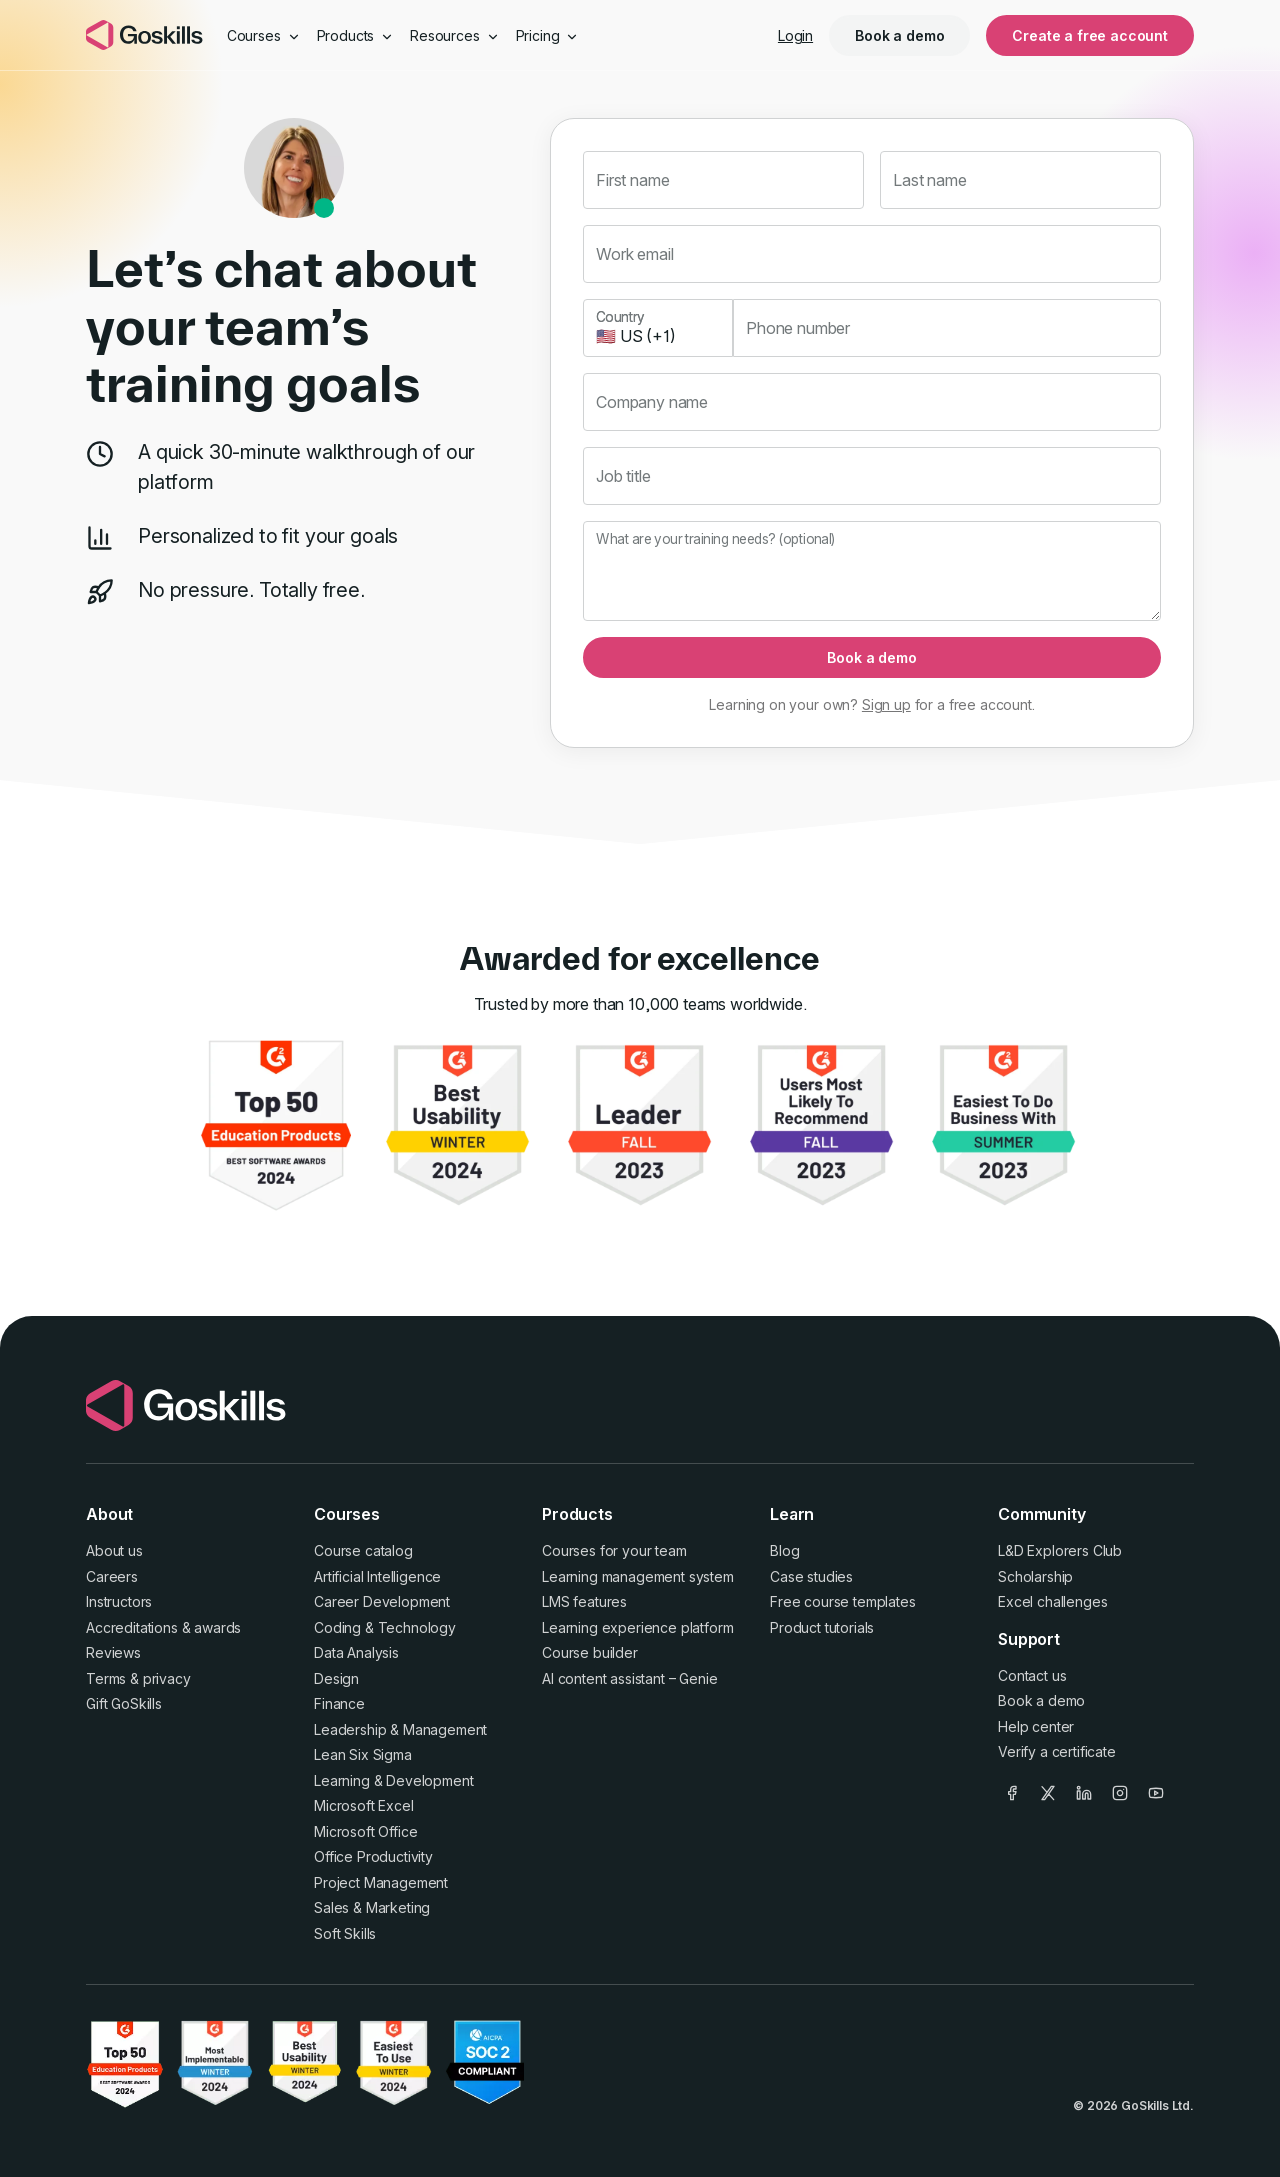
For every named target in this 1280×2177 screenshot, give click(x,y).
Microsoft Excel (364, 1805)
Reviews (113, 1652)
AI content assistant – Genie (630, 1678)
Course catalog (363, 1550)
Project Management (381, 1882)
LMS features (584, 1601)
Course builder (590, 1652)
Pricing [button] (548, 35)
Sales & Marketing (372, 1907)
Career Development (382, 1601)
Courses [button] (264, 35)
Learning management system (638, 1576)
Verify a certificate (1057, 1751)
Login (795, 35)
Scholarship (1035, 1576)
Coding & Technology (385, 1627)
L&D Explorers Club (1060, 1550)
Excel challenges (1052, 1601)
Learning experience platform (638, 1627)
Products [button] (356, 35)
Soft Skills (345, 1933)
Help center (1036, 1726)
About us (114, 1550)
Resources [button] (454, 35)
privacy (167, 1678)
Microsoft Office (365, 1831)
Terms (106, 1678)
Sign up (886, 704)
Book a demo (899, 35)
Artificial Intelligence (377, 1576)
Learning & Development (393, 1780)
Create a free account (1090, 35)
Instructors (119, 1601)
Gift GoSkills (124, 1703)
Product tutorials (822, 1627)
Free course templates (843, 1601)
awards (217, 1627)
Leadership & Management (400, 1729)
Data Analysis (356, 1652)
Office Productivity (373, 1856)
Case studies (811, 1576)
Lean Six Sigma (363, 1754)
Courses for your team (614, 1550)
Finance (339, 1703)
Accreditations (132, 1627)
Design (336, 1678)
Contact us (1032, 1675)
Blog (784, 1550)
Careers (112, 1576)
